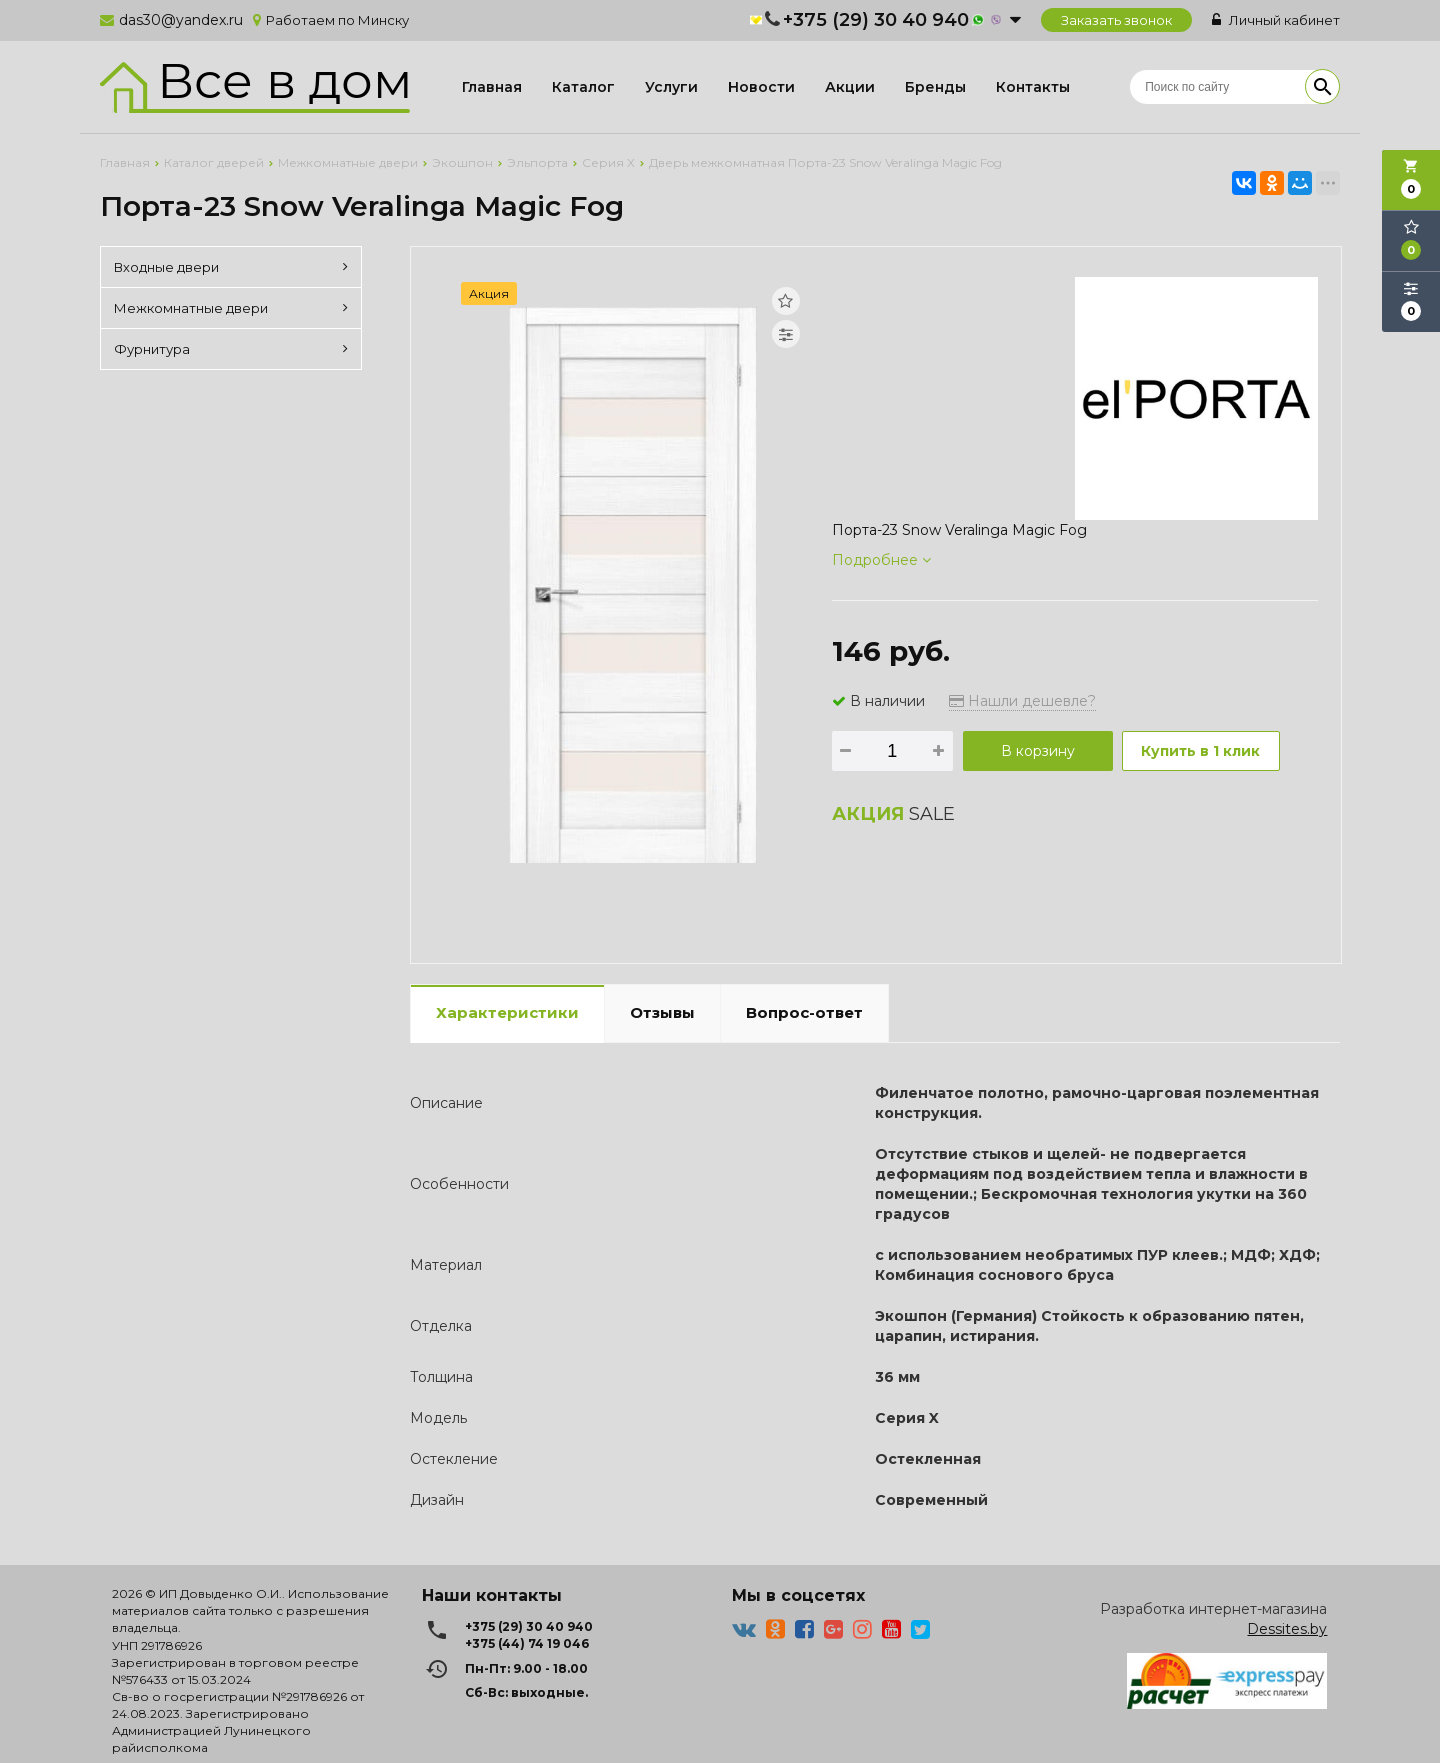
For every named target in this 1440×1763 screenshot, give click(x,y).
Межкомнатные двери (231, 308)
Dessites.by (1287, 1629)
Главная (492, 87)
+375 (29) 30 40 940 (876, 20)
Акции (850, 87)
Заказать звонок (1116, 20)
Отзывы (662, 1012)
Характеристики (507, 1012)
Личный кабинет (1276, 20)
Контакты (1033, 87)
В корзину (1038, 751)
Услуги (671, 87)
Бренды (935, 87)
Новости (761, 87)
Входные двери (231, 267)
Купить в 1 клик (1202, 751)
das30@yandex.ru (181, 20)
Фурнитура (231, 349)
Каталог (583, 87)
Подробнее (881, 560)
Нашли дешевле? (1022, 701)
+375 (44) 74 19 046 (527, 1643)
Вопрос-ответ (804, 1012)
